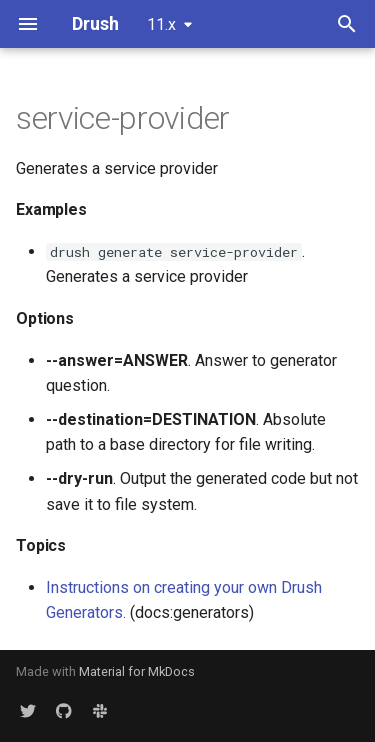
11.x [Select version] (161, 24)
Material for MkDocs (137, 671)
